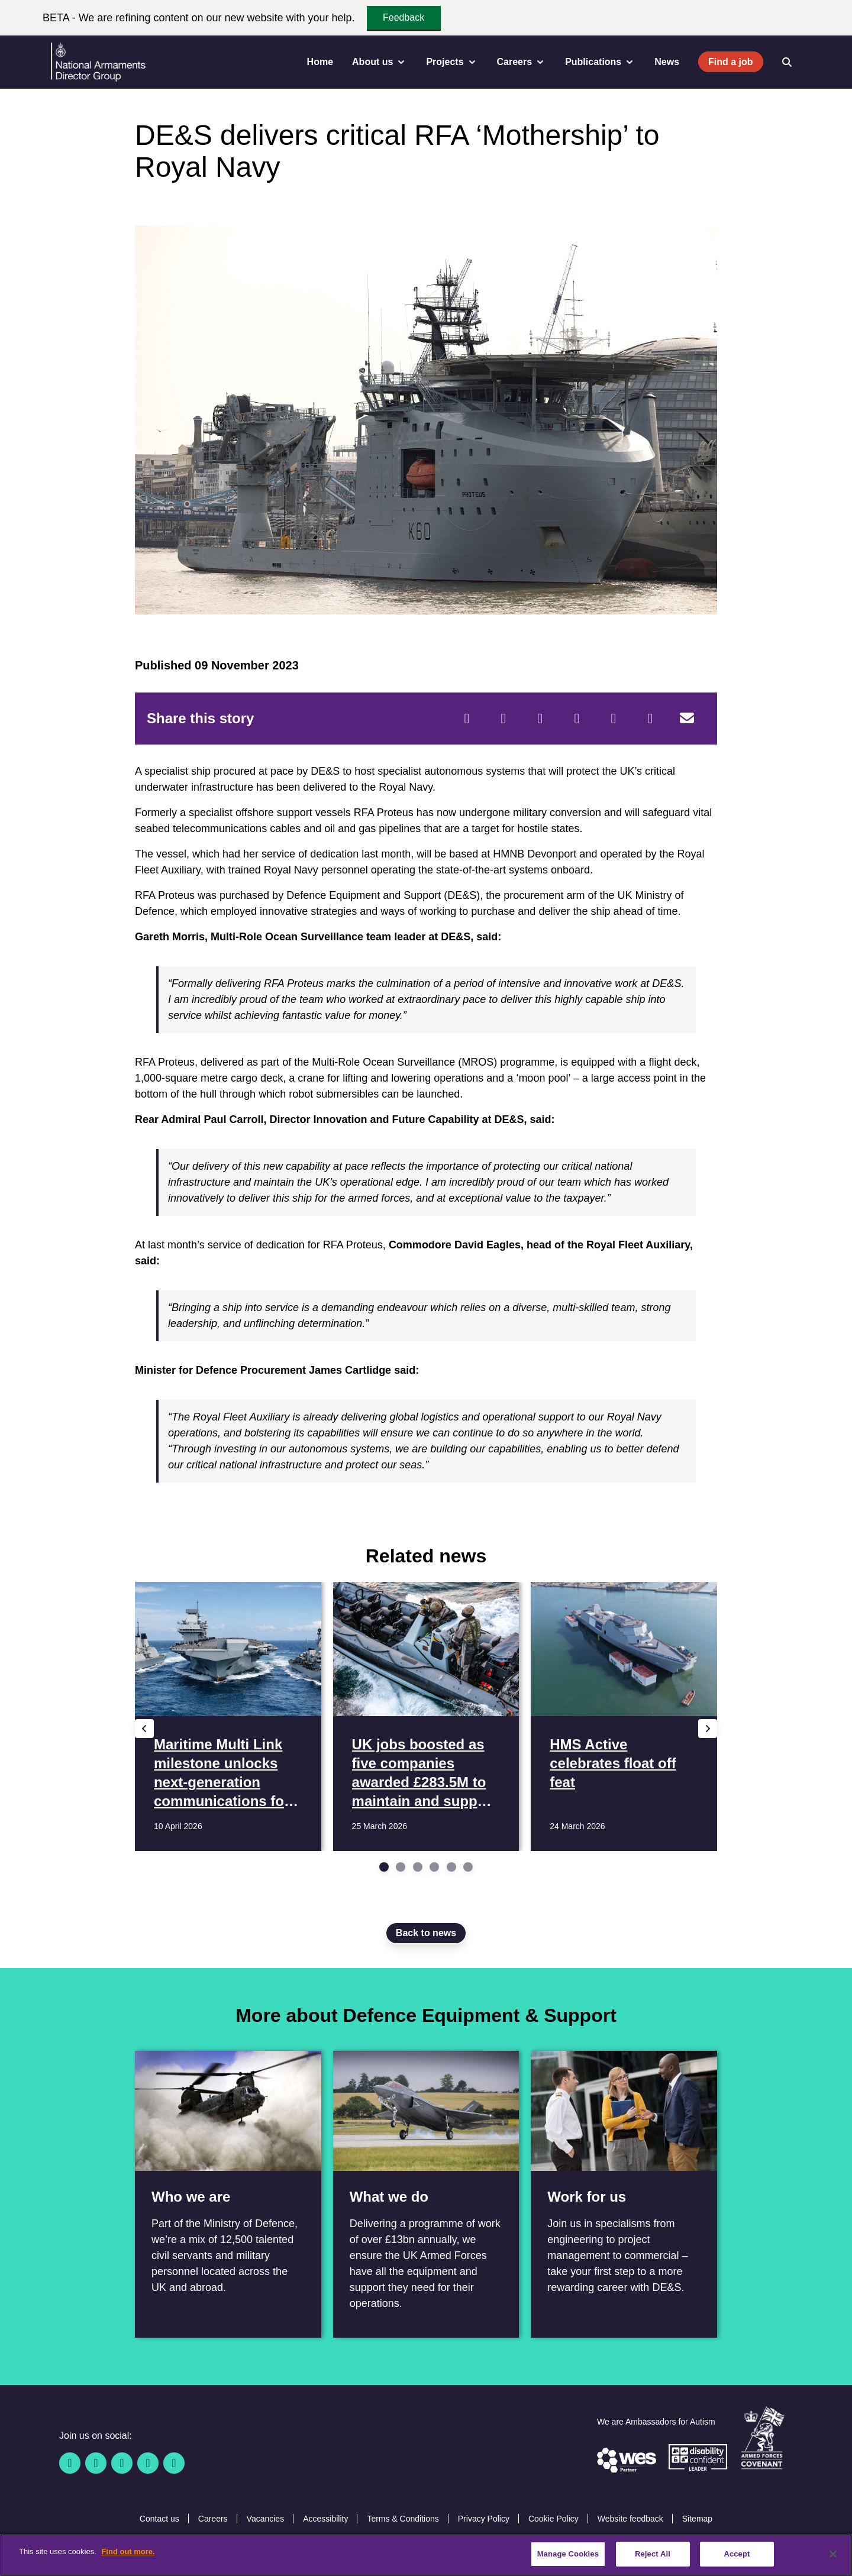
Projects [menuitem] (451, 62)
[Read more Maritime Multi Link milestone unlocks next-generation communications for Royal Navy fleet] (228, 1716)
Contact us (159, 2518)
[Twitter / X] (95, 2463)
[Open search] (787, 62)
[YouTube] (148, 2463)
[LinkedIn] (576, 718)
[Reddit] (540, 718)
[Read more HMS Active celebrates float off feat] (624, 1716)
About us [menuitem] (379, 62)
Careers (213, 2518)
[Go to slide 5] (451, 1867)
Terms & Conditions (402, 2518)
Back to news (426, 1933)
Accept (737, 2553)
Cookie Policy (553, 2518)
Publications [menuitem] (600, 62)
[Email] (687, 718)
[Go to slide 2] (400, 1867)
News (666, 62)
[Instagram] (174, 2463)
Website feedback (630, 2518)
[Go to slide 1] (384, 1867)
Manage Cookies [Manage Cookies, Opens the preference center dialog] (568, 2553)
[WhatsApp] (613, 718)
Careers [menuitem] (522, 62)
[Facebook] (466, 718)
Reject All (652, 2553)
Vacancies (266, 2518)
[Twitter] (503, 718)
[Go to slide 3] (417, 1867)
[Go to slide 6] (468, 1867)
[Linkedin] (122, 2463)
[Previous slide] (144, 1728)
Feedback (403, 17)
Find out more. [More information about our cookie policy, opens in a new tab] (127, 2551)
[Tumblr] (650, 718)
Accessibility (325, 2518)
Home (320, 62)
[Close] (833, 2554)
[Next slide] (707, 1728)
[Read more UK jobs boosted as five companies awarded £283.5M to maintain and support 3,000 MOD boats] (426, 1716)
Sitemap (697, 2518)
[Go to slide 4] (434, 1867)
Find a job (730, 62)
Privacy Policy (483, 2518)
